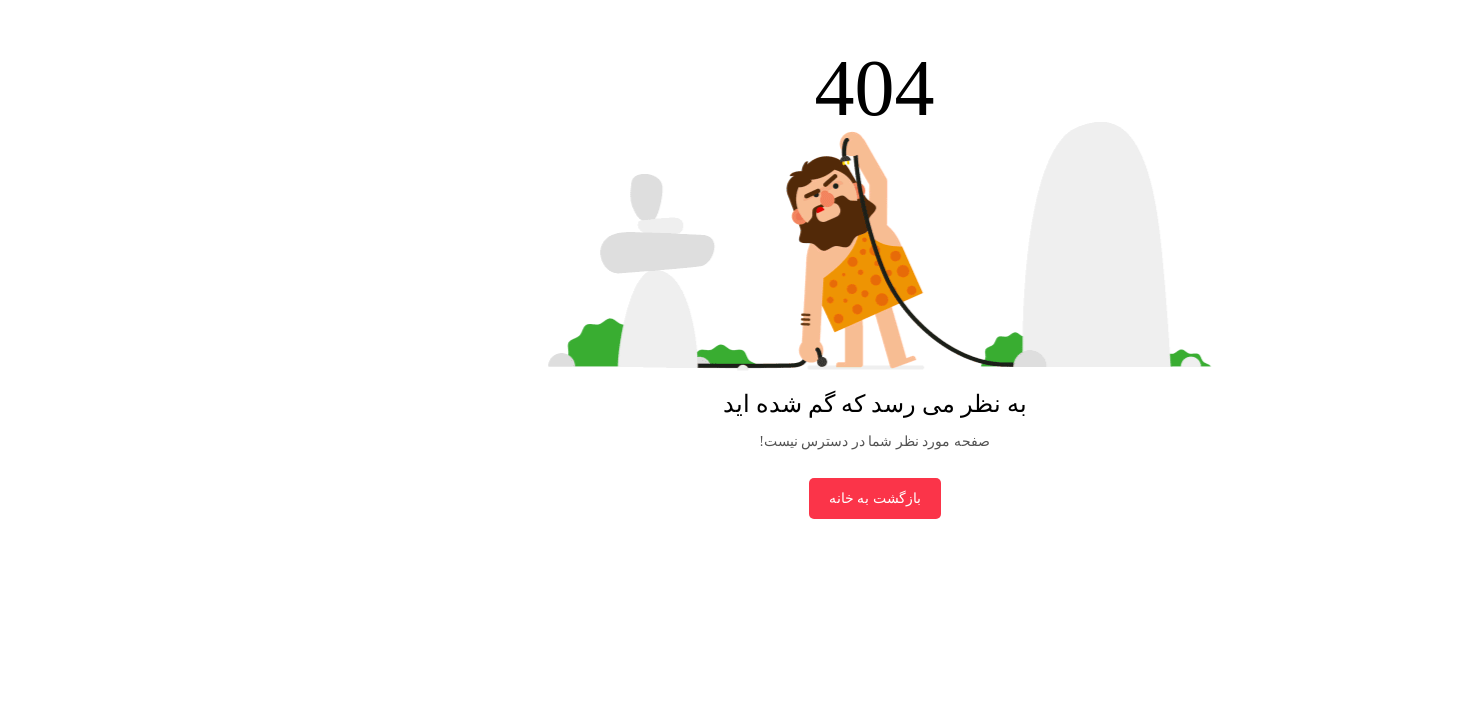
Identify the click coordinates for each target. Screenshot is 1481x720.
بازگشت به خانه (741, 498)
